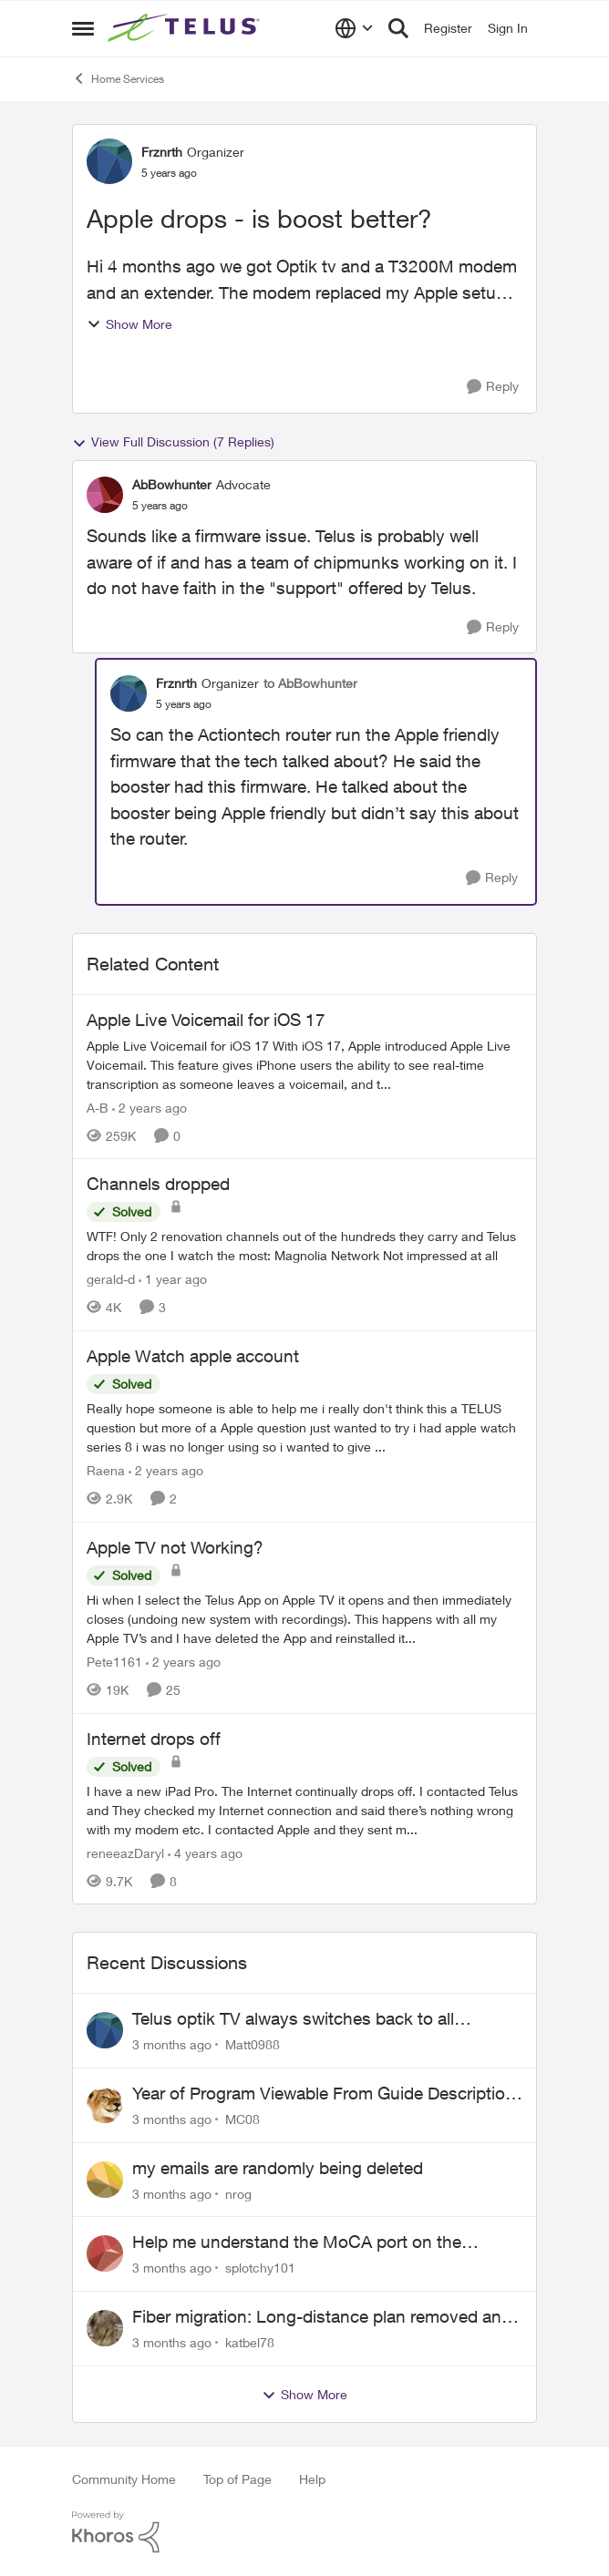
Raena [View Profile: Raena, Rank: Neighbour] (106, 1470)
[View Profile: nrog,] (105, 2179)
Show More (129, 324)
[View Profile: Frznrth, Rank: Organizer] (109, 161)
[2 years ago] (149, 1106)
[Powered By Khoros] (304, 2532)
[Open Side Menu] (83, 28)
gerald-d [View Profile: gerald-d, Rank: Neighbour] (111, 1279)
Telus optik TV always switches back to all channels (293, 2019)
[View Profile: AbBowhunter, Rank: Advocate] (105, 495)
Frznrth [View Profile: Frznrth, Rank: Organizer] (161, 151)
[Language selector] (354, 28)
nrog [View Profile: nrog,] (238, 2193)
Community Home (124, 2479)
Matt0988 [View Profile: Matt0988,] (252, 2044)
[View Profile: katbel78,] (105, 2328)
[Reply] (492, 387)
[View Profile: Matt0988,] (105, 2030)
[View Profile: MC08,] (105, 2105)
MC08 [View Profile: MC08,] (242, 2119)
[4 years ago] (205, 1852)
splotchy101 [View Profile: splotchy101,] (260, 2267)
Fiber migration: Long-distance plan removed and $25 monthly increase (321, 2317)
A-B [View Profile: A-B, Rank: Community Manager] (97, 1106)
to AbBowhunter (310, 683)
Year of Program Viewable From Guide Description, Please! (326, 2094)
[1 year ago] (173, 1278)
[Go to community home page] (186, 28)
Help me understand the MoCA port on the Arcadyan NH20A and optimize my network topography (298, 2242)
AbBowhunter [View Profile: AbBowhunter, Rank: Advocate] (172, 484)
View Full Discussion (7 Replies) (173, 442)
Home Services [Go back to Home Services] (118, 78)
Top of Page (237, 2479)
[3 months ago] (172, 2044)
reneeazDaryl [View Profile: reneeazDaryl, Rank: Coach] (125, 1852)
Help (312, 2479)
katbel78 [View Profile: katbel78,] (249, 2342)
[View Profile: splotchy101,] (105, 2253)
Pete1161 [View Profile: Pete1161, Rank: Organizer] (114, 1661)
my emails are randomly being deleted (277, 2168)
